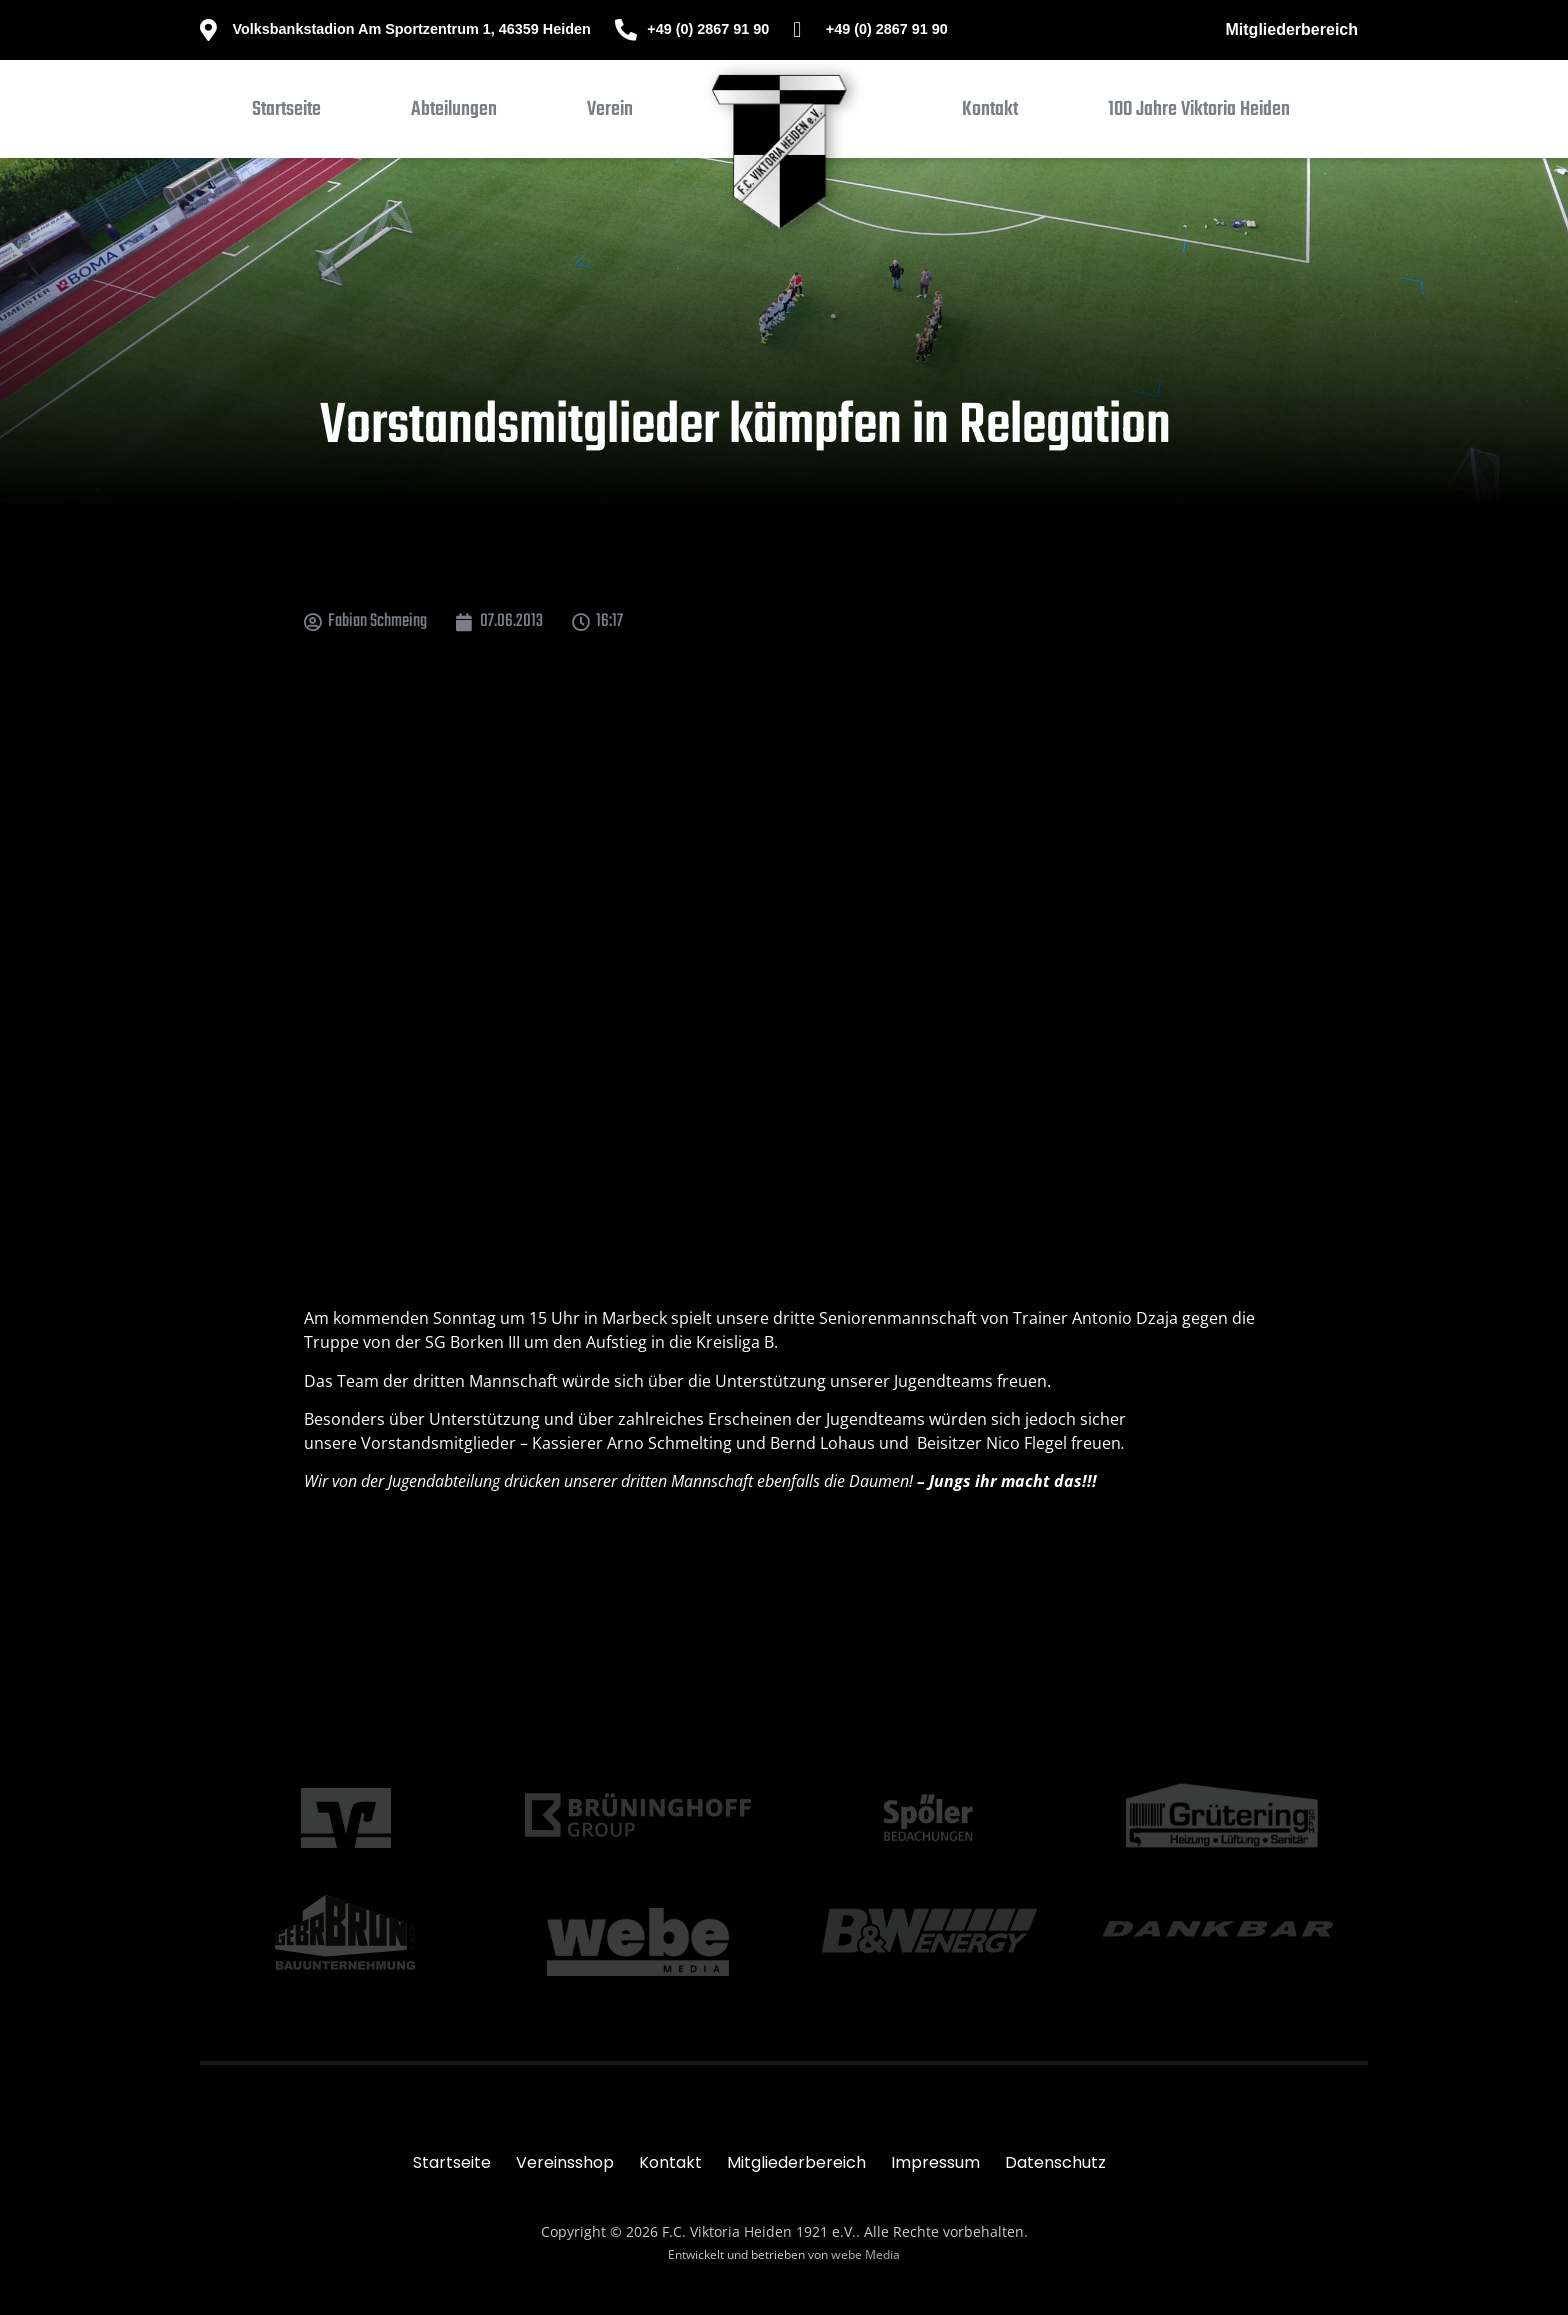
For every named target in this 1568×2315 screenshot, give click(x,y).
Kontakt (670, 2162)
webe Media (865, 2254)
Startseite (452, 2162)
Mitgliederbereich (1292, 29)
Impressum (935, 2162)
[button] (454, 114)
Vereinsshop (565, 2162)
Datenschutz (1055, 2162)
